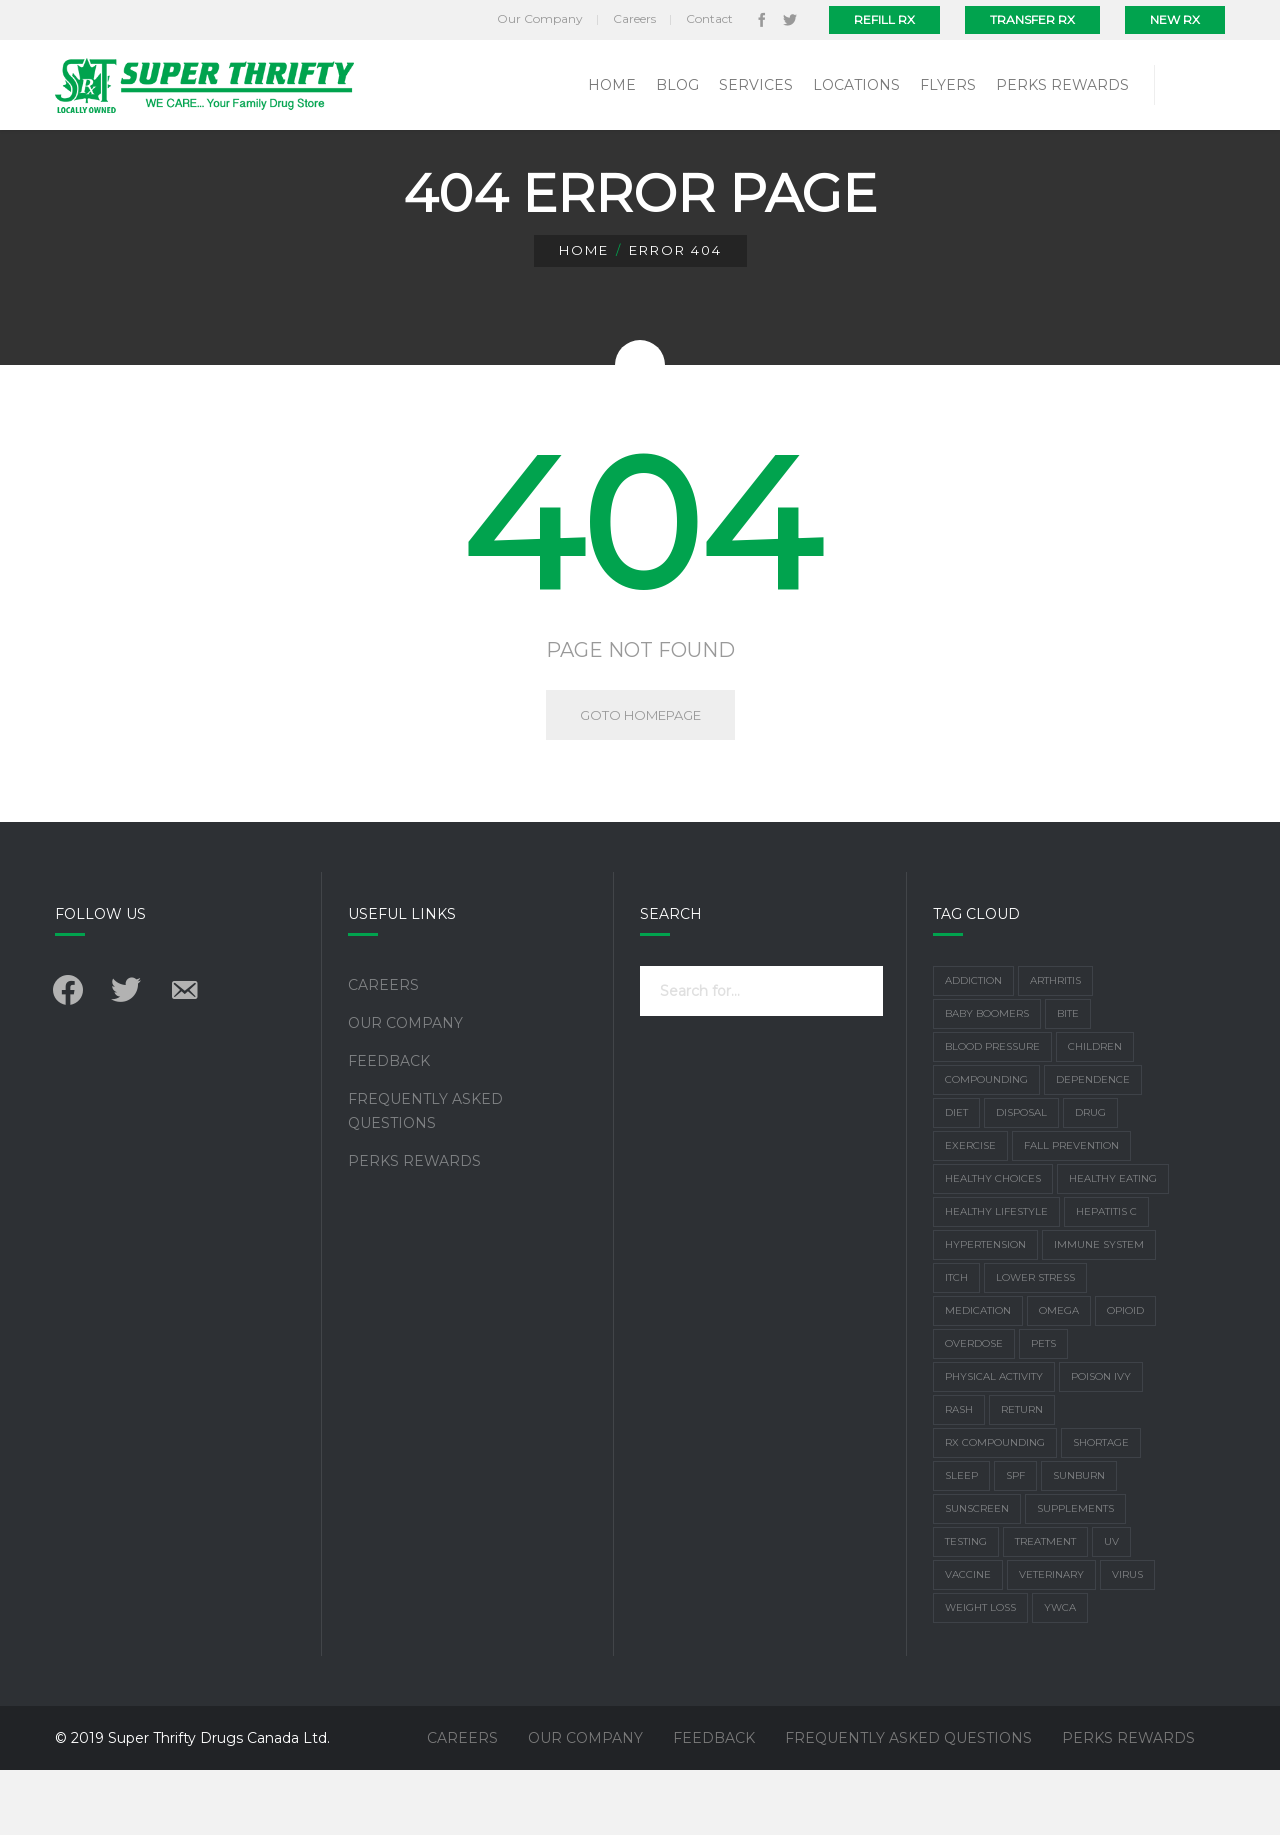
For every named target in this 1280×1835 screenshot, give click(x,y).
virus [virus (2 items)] (1127, 1639)
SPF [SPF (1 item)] (1015, 1540)
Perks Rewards (414, 1226)
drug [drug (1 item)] (1090, 1177)
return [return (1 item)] (1022, 1474)
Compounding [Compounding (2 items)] (986, 1144)
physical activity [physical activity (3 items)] (994, 1441)
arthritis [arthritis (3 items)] (1055, 1045)
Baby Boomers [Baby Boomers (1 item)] (987, 1078)
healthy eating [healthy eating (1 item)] (1113, 1243)
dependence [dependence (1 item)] (1093, 1144)
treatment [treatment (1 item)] (1045, 1606)
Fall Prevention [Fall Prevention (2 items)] (1071, 1210)
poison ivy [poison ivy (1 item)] (1101, 1441)
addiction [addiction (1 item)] (973, 1045)
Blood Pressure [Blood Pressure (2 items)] (992, 1111)
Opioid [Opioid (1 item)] (1125, 1375)
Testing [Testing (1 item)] (966, 1606)
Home (584, 315)
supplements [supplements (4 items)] (1075, 1573)
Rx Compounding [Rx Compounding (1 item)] (995, 1507)
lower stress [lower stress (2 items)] (1035, 1342)
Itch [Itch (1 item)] (956, 1342)
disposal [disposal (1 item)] (1021, 1177)
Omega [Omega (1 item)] (1059, 1375)
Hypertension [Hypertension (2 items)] (985, 1309)
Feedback (389, 1126)
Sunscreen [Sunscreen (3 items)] (977, 1573)
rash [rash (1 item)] (959, 1474)
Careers (383, 1050)
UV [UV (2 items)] (1111, 1606)
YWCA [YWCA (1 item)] (1060, 1672)
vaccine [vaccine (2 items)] (968, 1639)
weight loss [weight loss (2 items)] (980, 1672)
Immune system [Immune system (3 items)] (1099, 1309)
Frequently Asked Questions (425, 1176)
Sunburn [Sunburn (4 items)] (1079, 1540)
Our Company (405, 1088)
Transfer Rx (1032, 19)
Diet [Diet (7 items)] (956, 1177)
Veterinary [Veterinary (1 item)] (1051, 1639)
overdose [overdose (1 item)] (974, 1408)
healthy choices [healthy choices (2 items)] (993, 1243)
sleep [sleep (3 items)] (961, 1540)
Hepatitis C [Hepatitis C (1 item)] (1106, 1276)
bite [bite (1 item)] (1068, 1078)
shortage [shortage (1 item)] (1101, 1507)
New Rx (1175, 19)
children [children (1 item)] (1095, 1111)
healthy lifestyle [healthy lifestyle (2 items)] (996, 1276)
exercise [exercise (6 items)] (970, 1210)
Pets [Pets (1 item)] (1043, 1408)
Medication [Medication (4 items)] (978, 1375)
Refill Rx (884, 19)
